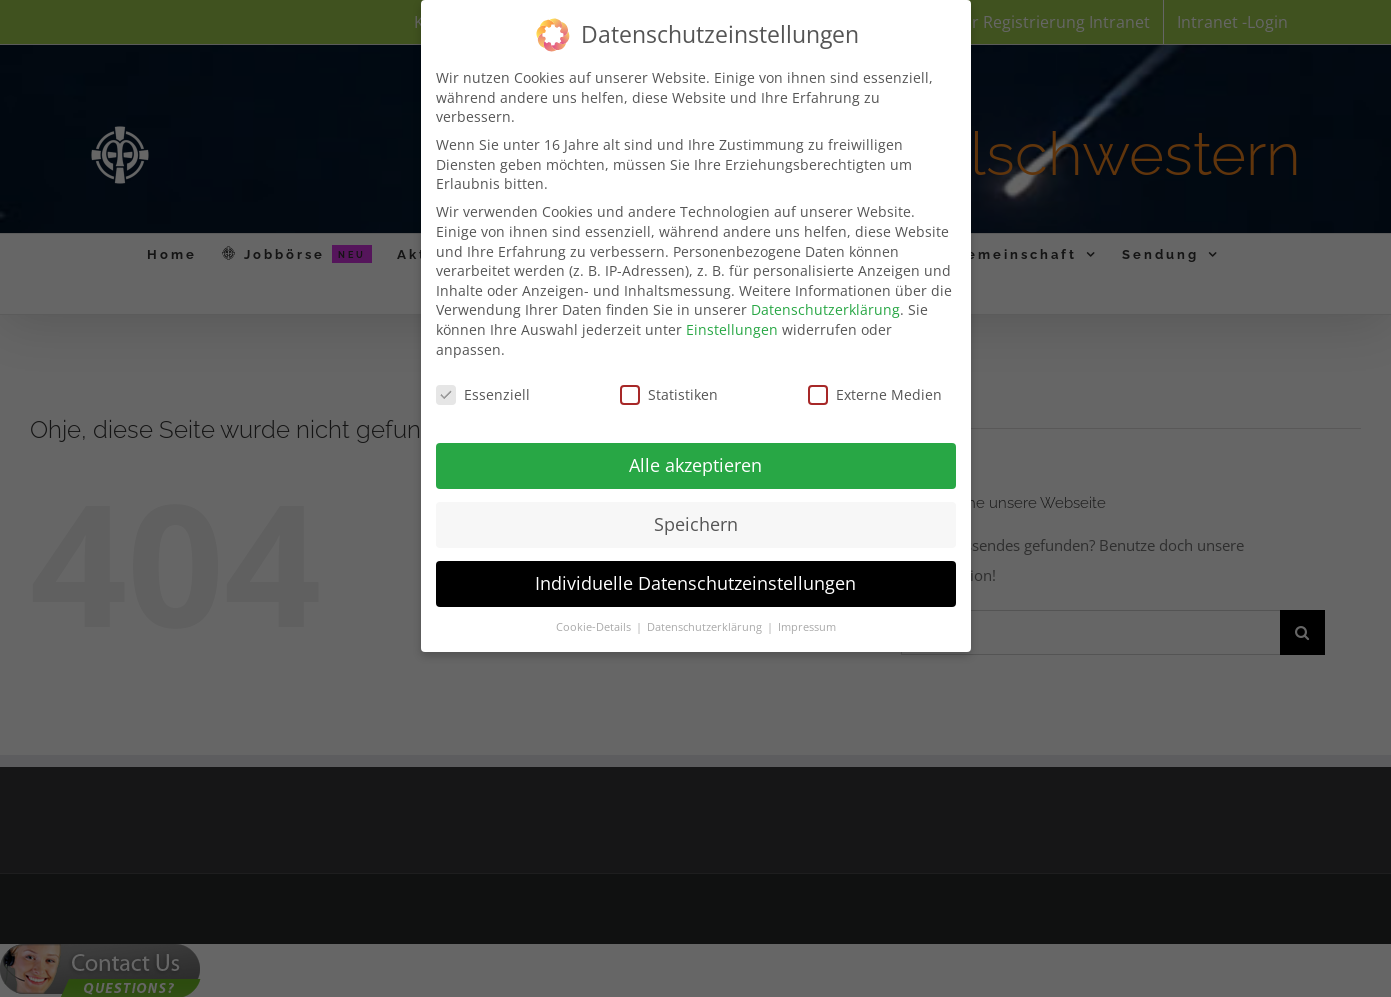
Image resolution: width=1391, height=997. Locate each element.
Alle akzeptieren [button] (695, 460)
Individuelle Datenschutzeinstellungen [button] (695, 578)
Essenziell (483, 389)
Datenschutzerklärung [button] (706, 622)
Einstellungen (732, 324)
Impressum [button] (807, 622)
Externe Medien (875, 389)
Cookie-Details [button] (595, 622)
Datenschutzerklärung (825, 304)
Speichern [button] (696, 519)
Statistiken (669, 389)
